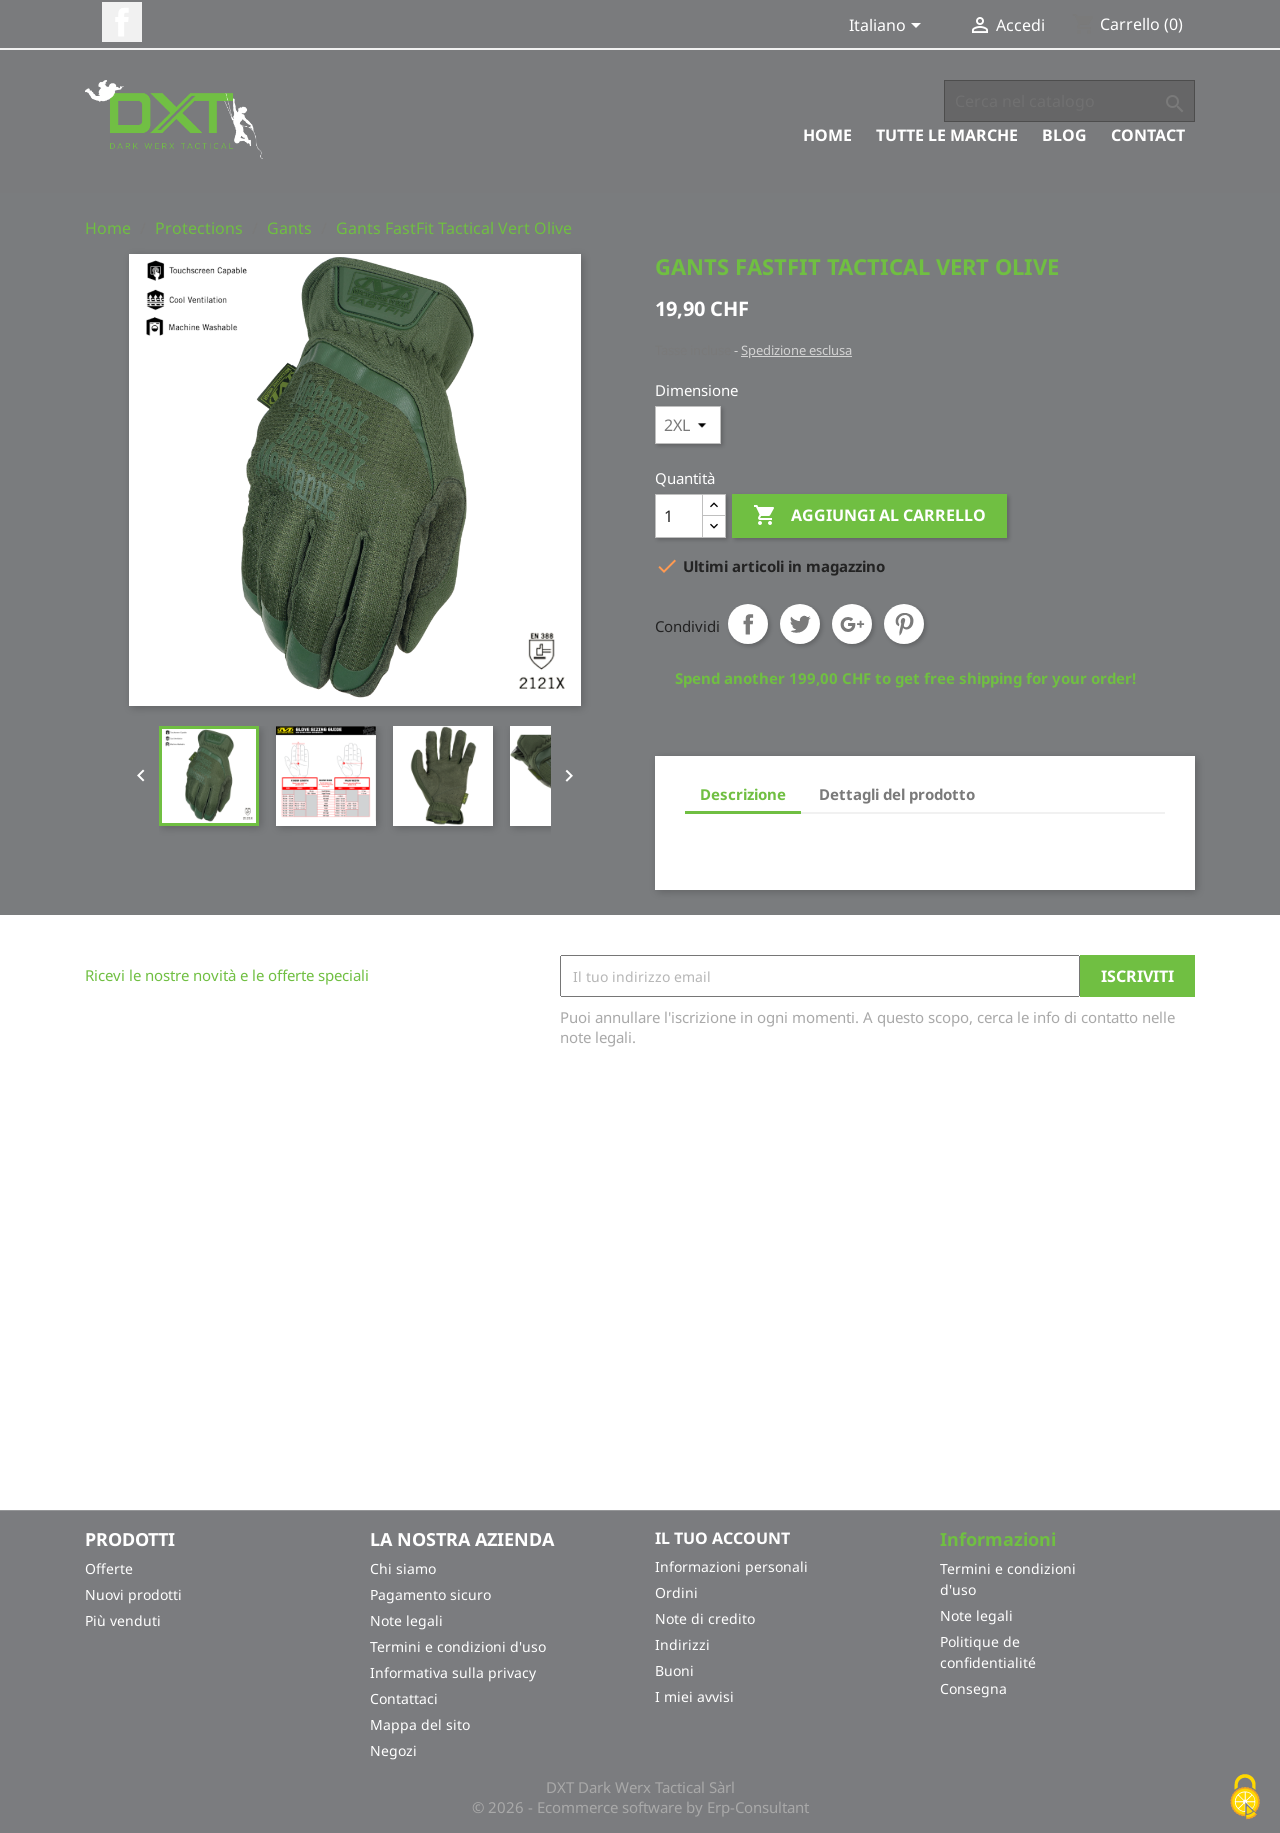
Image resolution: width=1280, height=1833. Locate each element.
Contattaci (404, 1698)
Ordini (676, 1592)
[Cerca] (1069, 101)
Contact (1148, 135)
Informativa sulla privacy (453, 1672)
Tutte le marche (947, 135)
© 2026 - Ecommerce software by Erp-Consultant (640, 1807)
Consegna (973, 1688)
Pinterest (904, 624)
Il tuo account (722, 1538)
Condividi (748, 624)
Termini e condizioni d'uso (458, 1646)
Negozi (393, 1750)
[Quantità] (679, 516)
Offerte (109, 1568)
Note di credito (705, 1618)
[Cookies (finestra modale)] (1245, 1798)
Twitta (800, 624)
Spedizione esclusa (796, 350)
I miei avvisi (694, 1696)
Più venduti (123, 1620)
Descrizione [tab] (743, 794)
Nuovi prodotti (133, 1594)
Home (827, 135)
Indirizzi (682, 1644)
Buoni (674, 1670)
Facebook (122, 22)
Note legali (406, 1620)
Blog (1064, 135)
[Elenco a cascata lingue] (888, 27)
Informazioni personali (731, 1566)
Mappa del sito (420, 1724)
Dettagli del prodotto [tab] (897, 794)
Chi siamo (403, 1568)
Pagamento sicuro (430, 1594)
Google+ (852, 624)
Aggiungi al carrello (869, 516)
